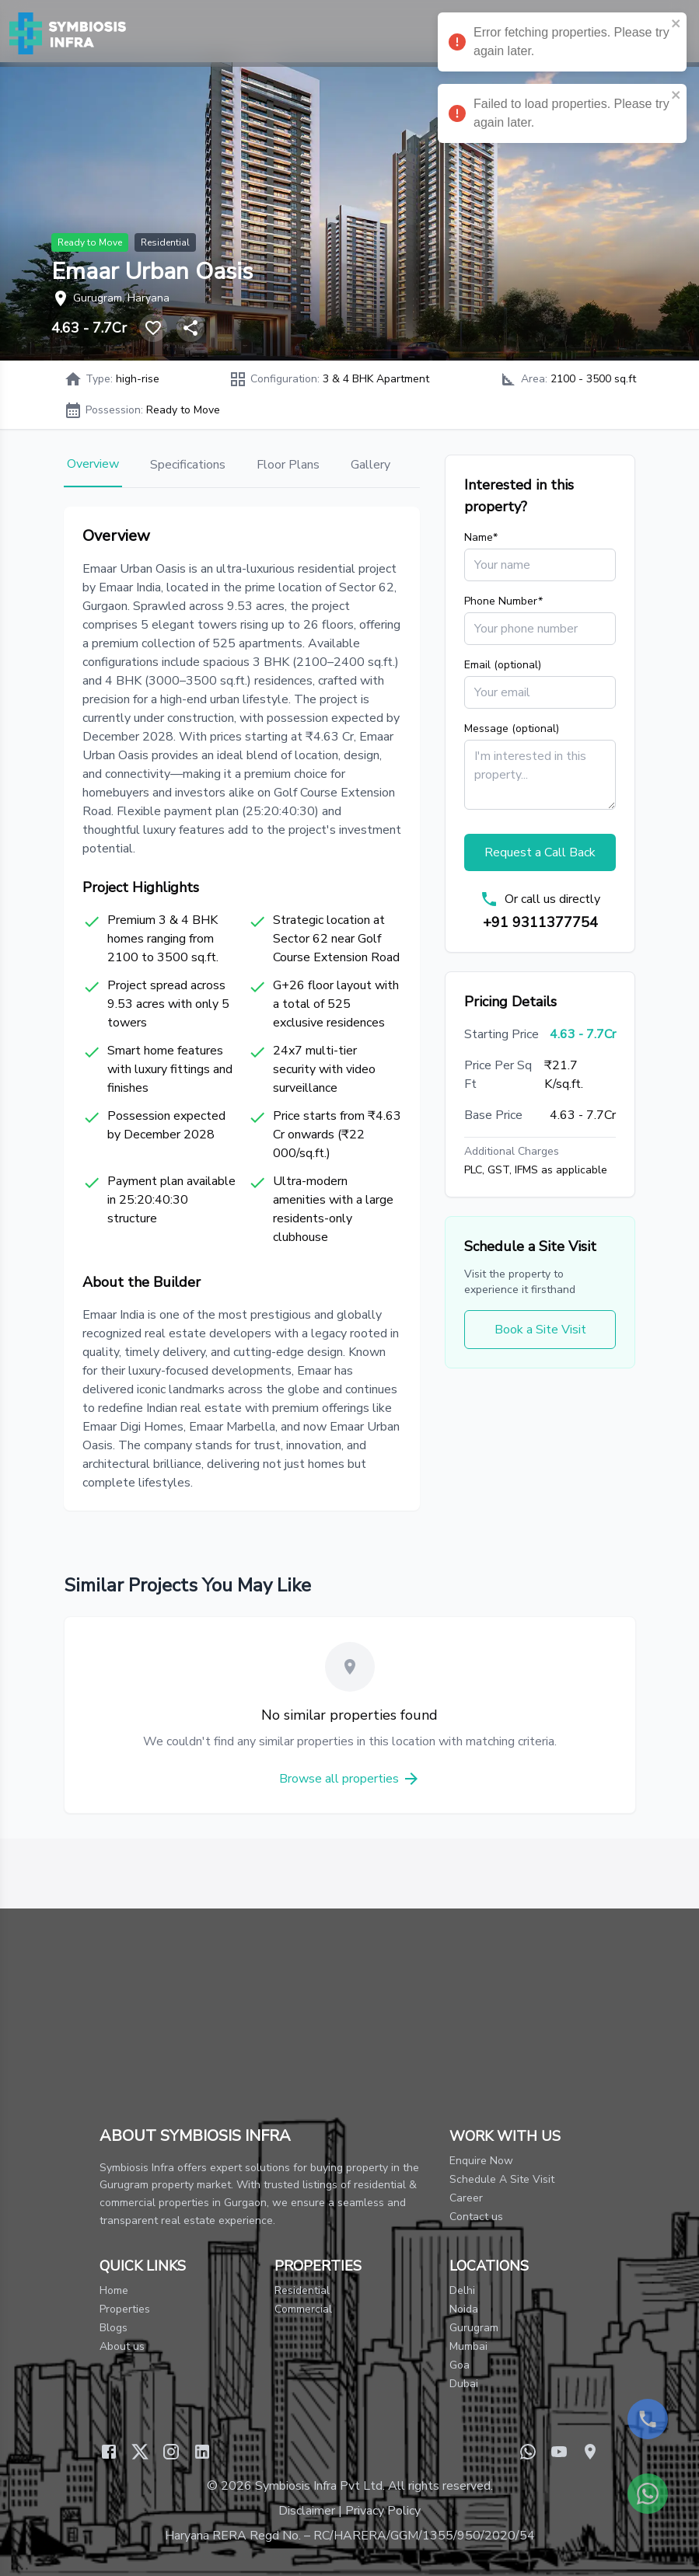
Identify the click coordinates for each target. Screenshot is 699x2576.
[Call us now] (647, 2419)
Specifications (187, 464)
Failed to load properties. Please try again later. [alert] (562, 116)
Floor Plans (288, 464)
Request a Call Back (540, 852)
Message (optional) (511, 728)
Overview (93, 463)
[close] (676, 23)
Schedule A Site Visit (501, 2179)
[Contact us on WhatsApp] (647, 2493)
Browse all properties (350, 1778)
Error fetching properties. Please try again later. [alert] (562, 44)
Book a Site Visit (540, 1329)
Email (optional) (502, 664)
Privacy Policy (383, 2510)
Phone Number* (503, 601)
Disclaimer (306, 2510)
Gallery (370, 464)
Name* (481, 537)
